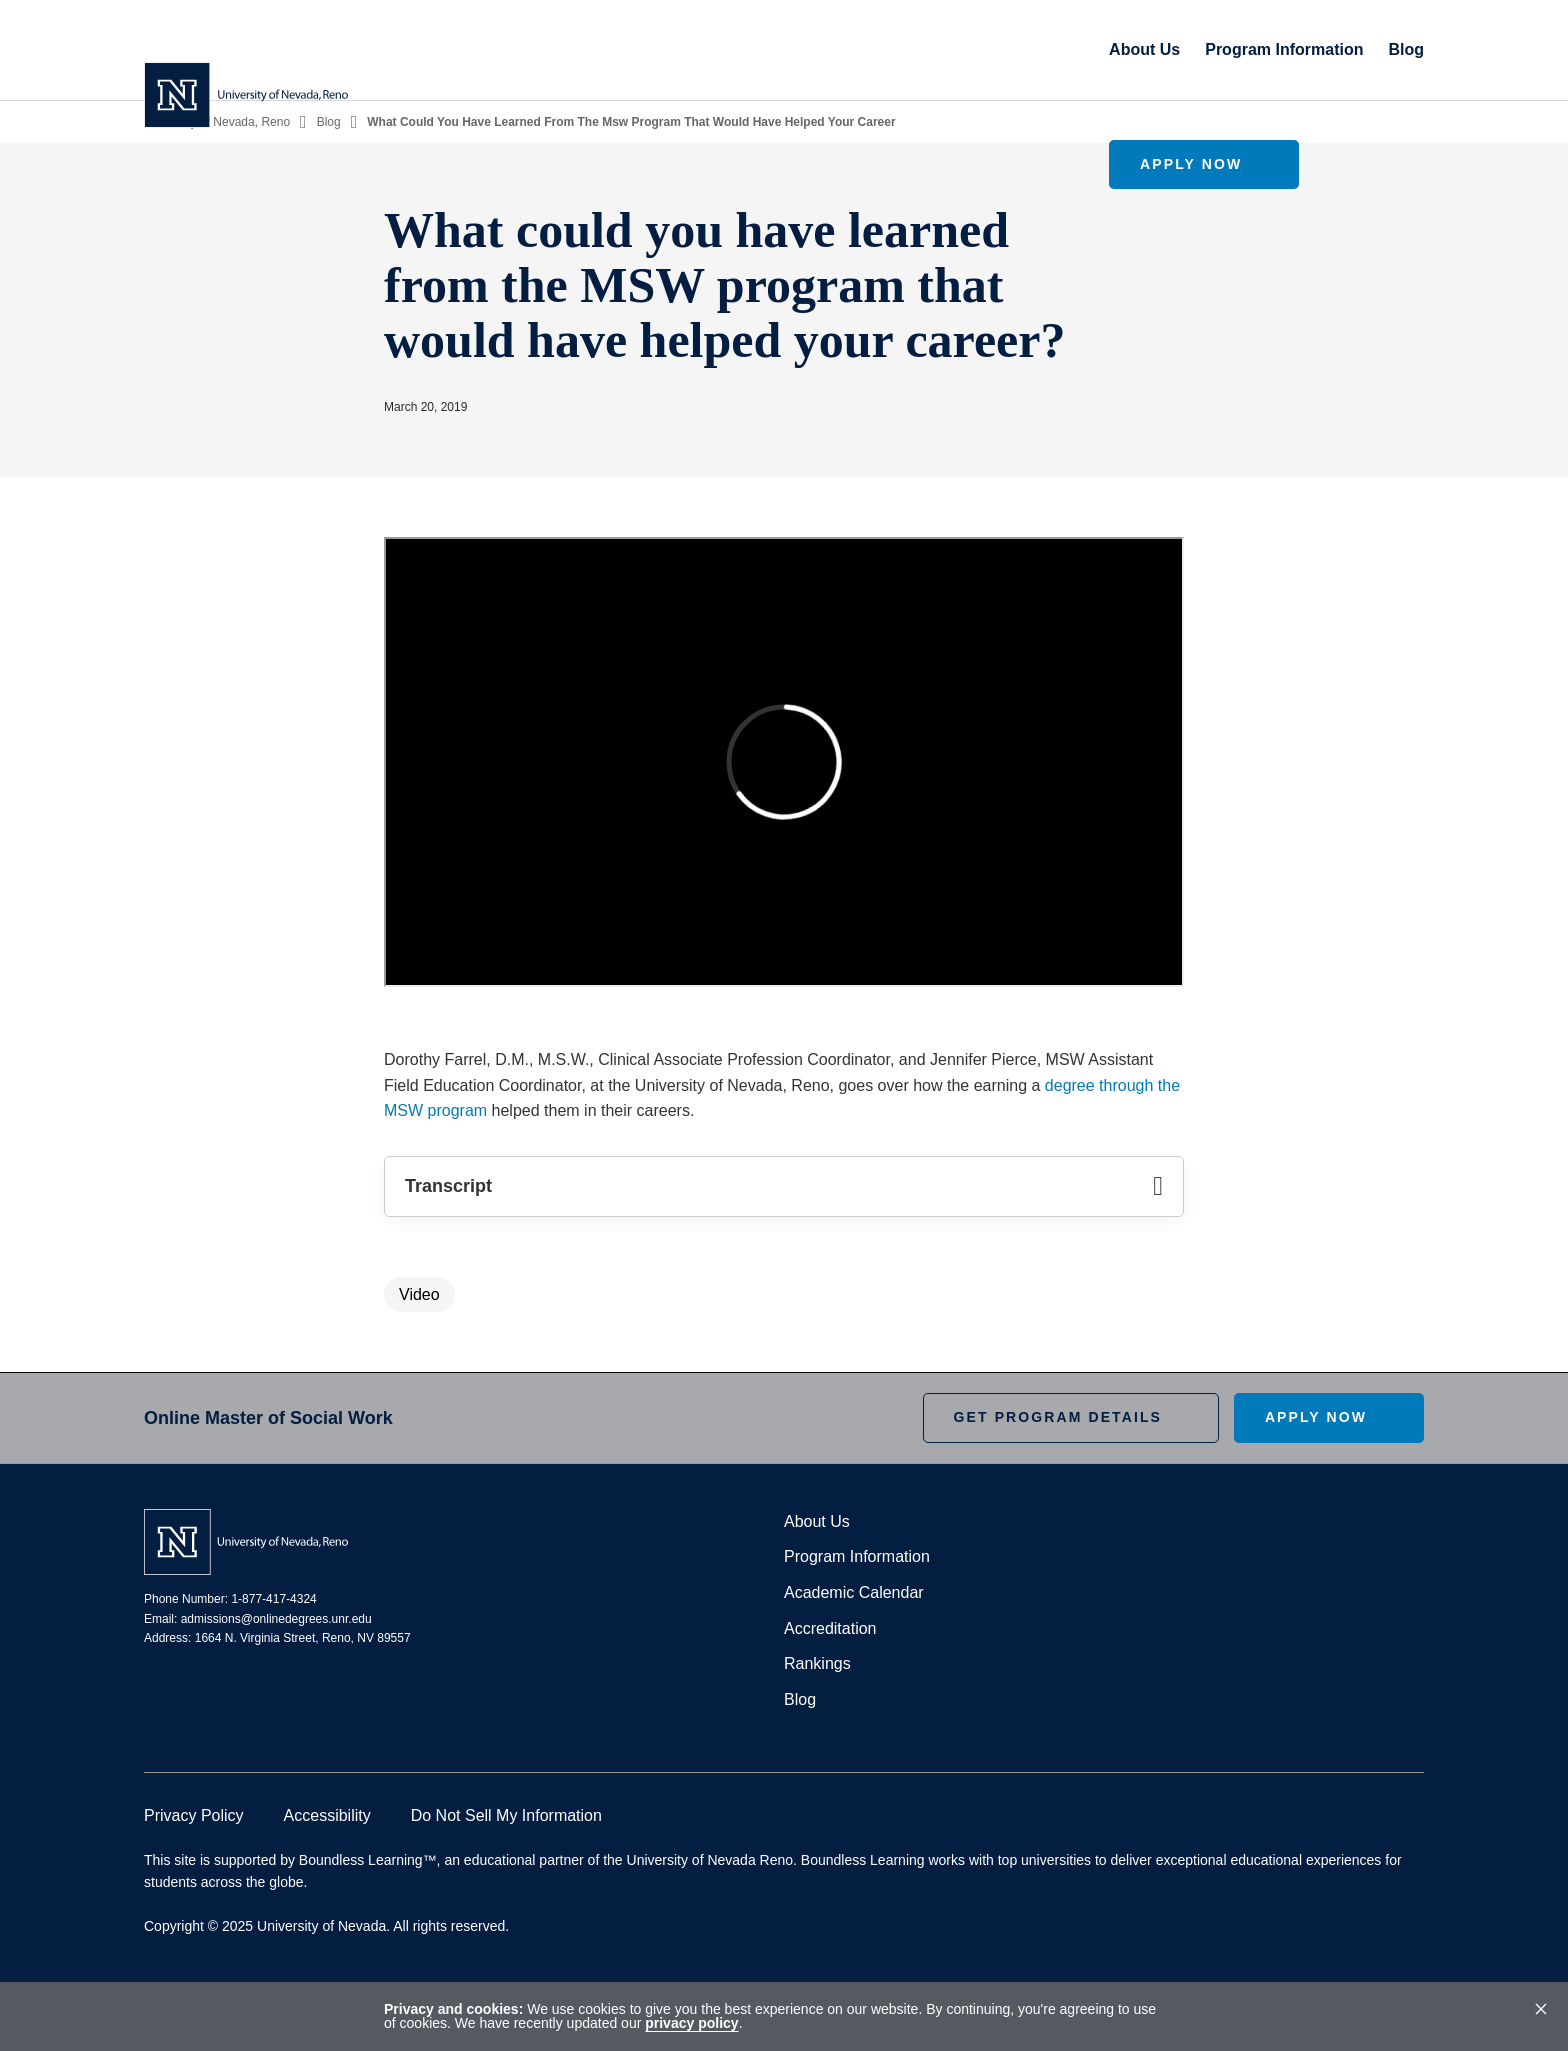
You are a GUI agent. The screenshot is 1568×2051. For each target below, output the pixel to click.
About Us (914, 49)
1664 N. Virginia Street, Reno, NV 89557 (303, 1638)
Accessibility (327, 1815)
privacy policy (691, 2023)
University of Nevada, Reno (217, 122)
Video (419, 1294)
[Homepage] (246, 50)
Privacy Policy (194, 1815)
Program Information (1054, 49)
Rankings (817, 1663)
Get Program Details (1058, 1417)
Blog (1176, 49)
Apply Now (1316, 49)
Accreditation (830, 1628)
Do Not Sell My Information (506, 1815)
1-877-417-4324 (273, 1599)
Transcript (784, 1186)
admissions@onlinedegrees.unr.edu (276, 1619)
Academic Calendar (854, 1592)
